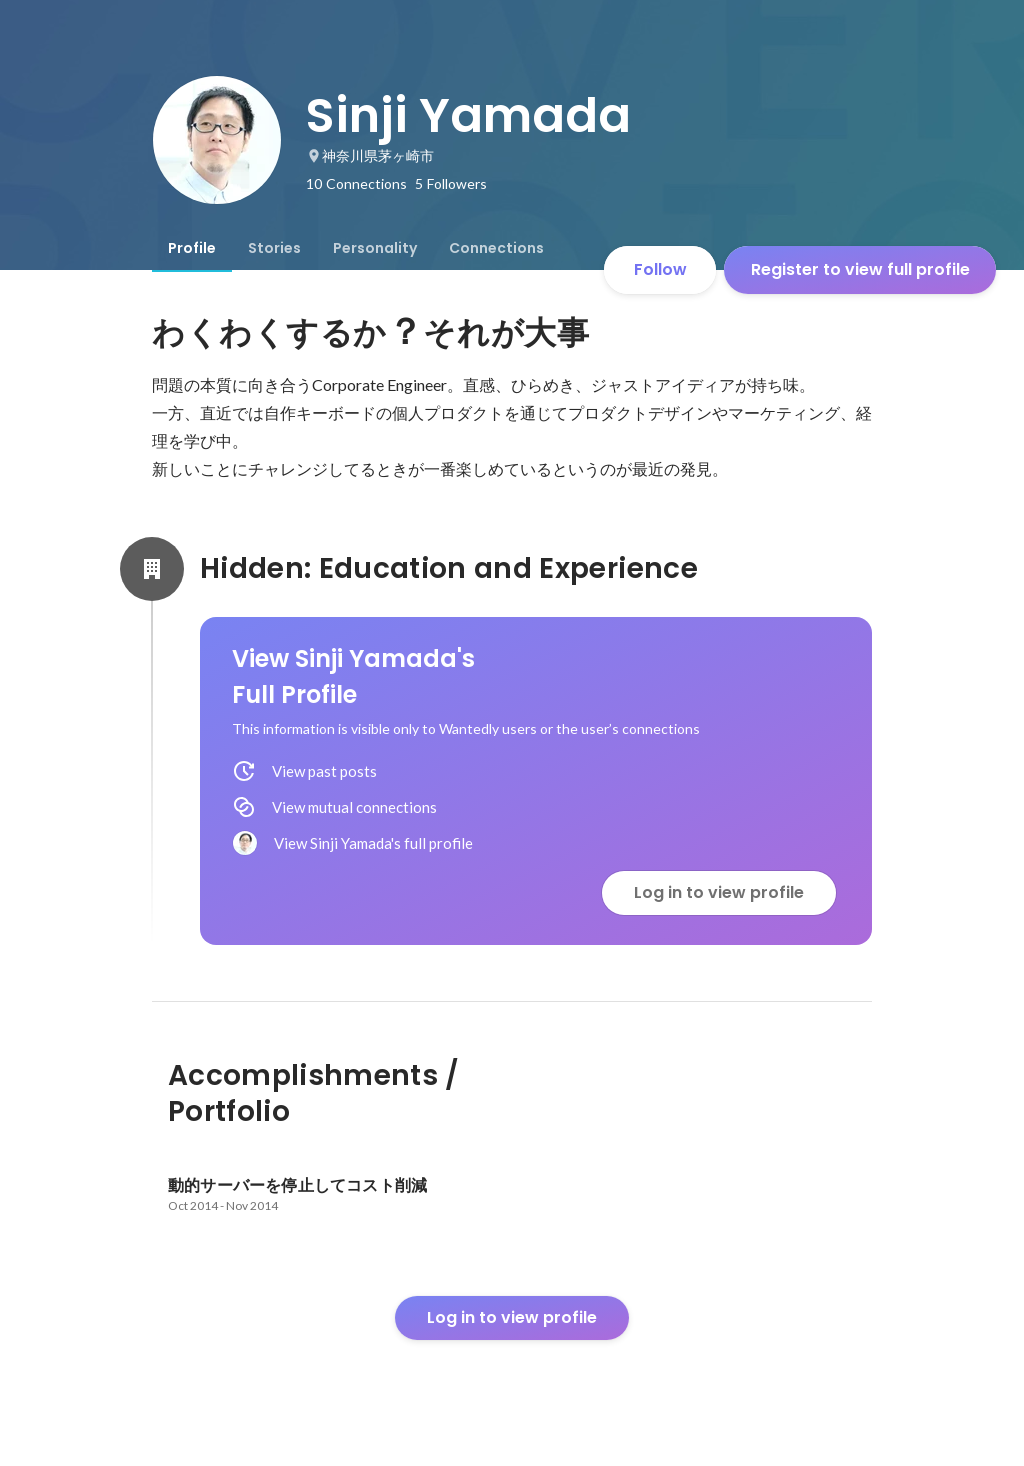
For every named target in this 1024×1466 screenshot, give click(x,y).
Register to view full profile (860, 269)
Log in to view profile (719, 892)
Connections (496, 248)
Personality (375, 248)
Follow (660, 269)
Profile (192, 248)
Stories (274, 248)
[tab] (192, 248)
